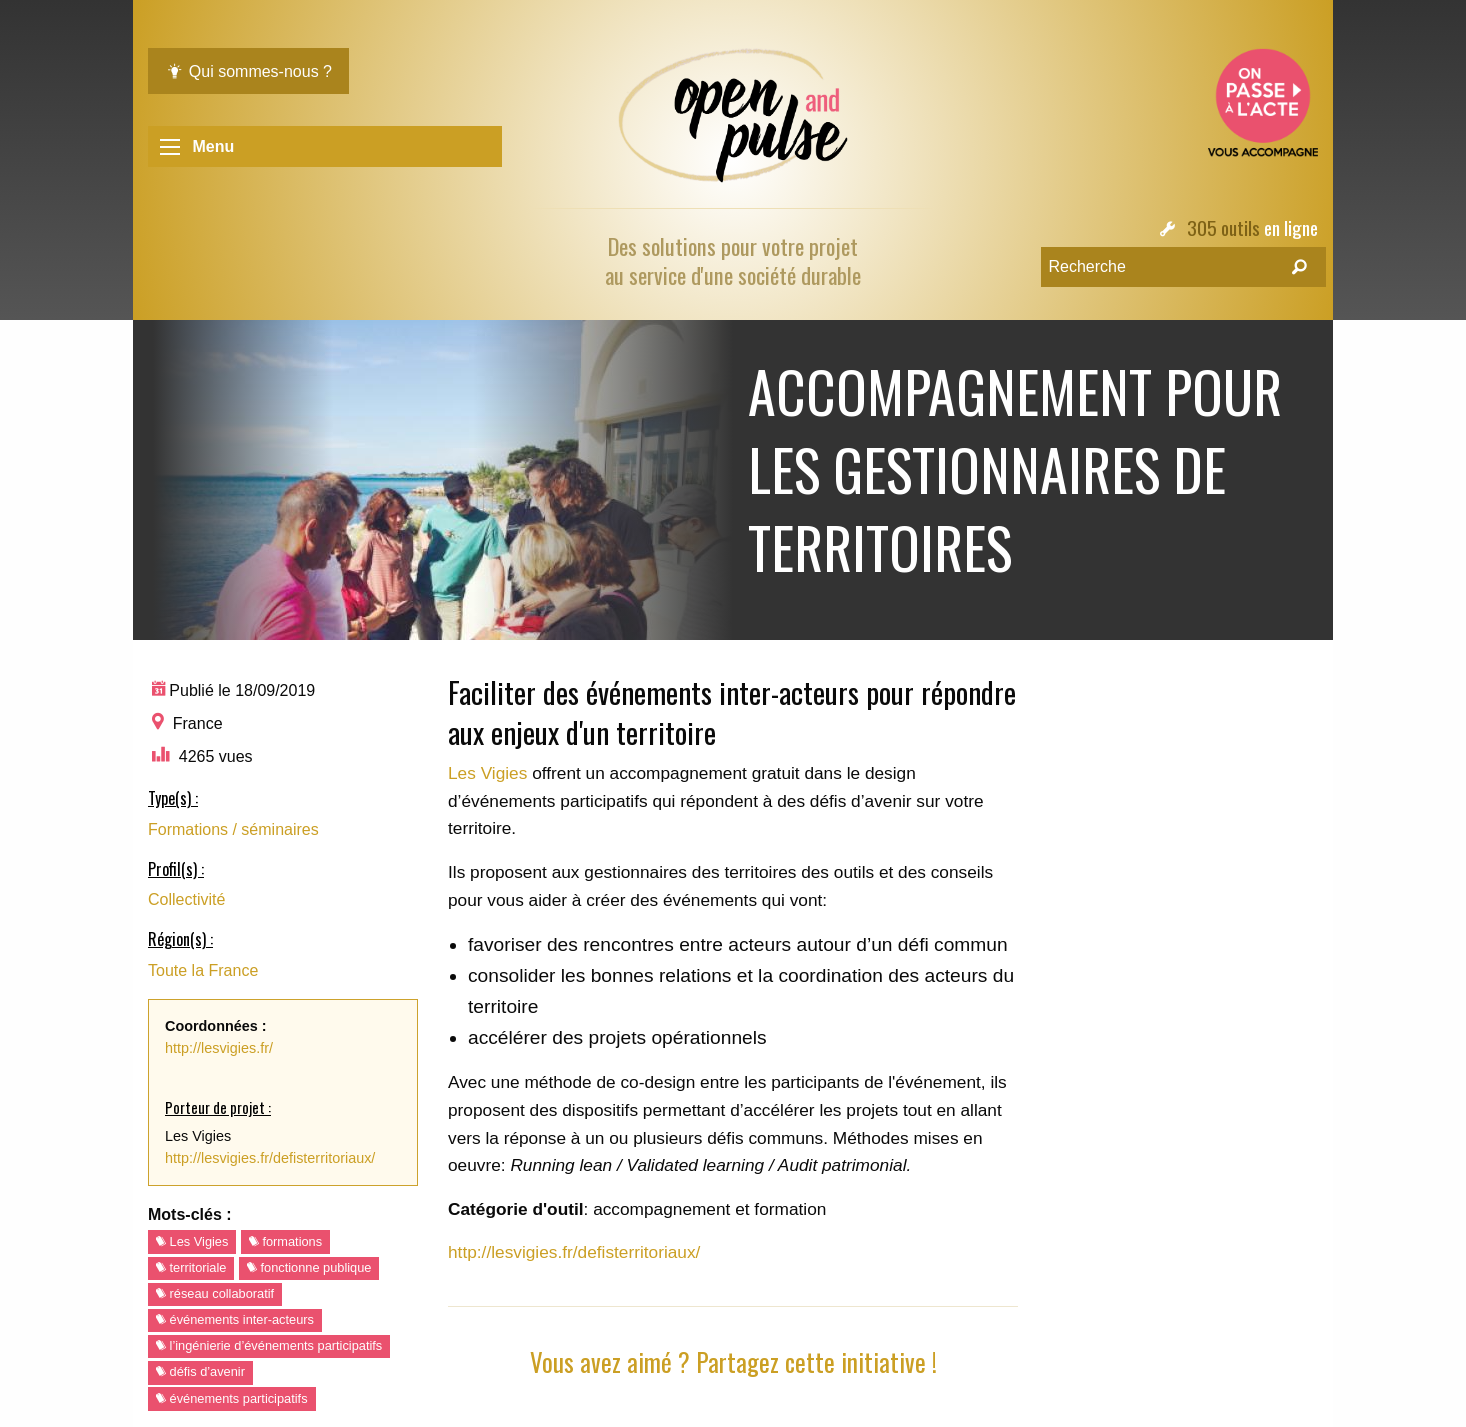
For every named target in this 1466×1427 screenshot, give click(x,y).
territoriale (191, 1267)
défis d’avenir (200, 1371)
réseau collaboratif (215, 1293)
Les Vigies (192, 1241)
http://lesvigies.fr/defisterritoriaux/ (270, 1158)
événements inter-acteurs (235, 1319)
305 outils (1223, 227)
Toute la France (203, 970)
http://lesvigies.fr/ (219, 1048)
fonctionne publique (309, 1267)
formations (285, 1241)
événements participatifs (232, 1398)
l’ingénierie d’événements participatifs (269, 1345)
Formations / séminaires (233, 829)
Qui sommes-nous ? (248, 71)
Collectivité (186, 899)
